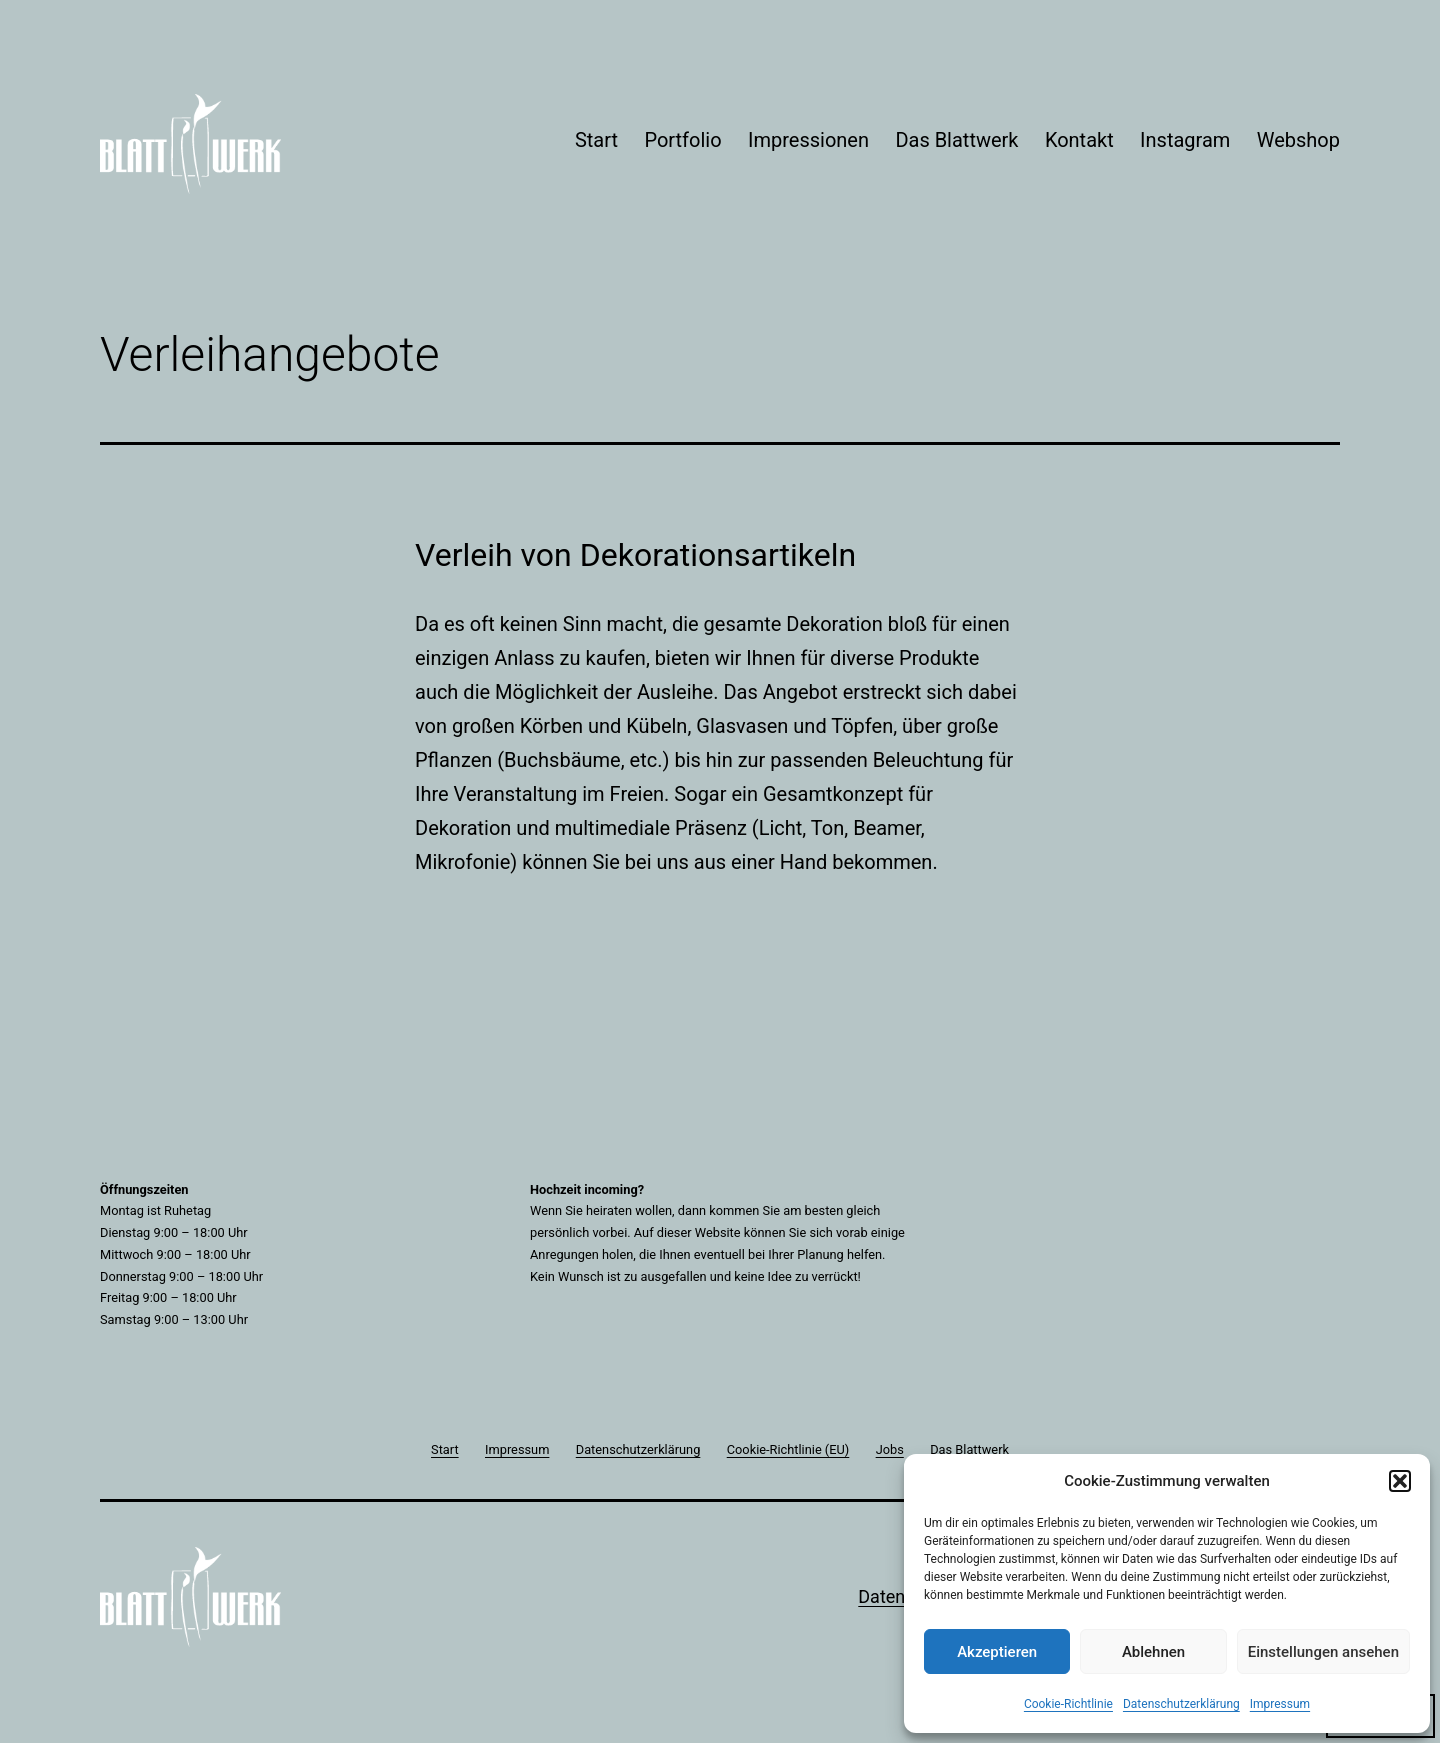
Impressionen (808, 140)
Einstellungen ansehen (1323, 1652)
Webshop (1298, 140)
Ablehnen (1153, 1652)
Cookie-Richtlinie (1068, 1704)
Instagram (1185, 140)
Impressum (1280, 1704)
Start (596, 140)
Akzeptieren (997, 1652)
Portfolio (682, 140)
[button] (1400, 1481)
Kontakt (1079, 140)
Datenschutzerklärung (1181, 1704)
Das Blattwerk (956, 140)
